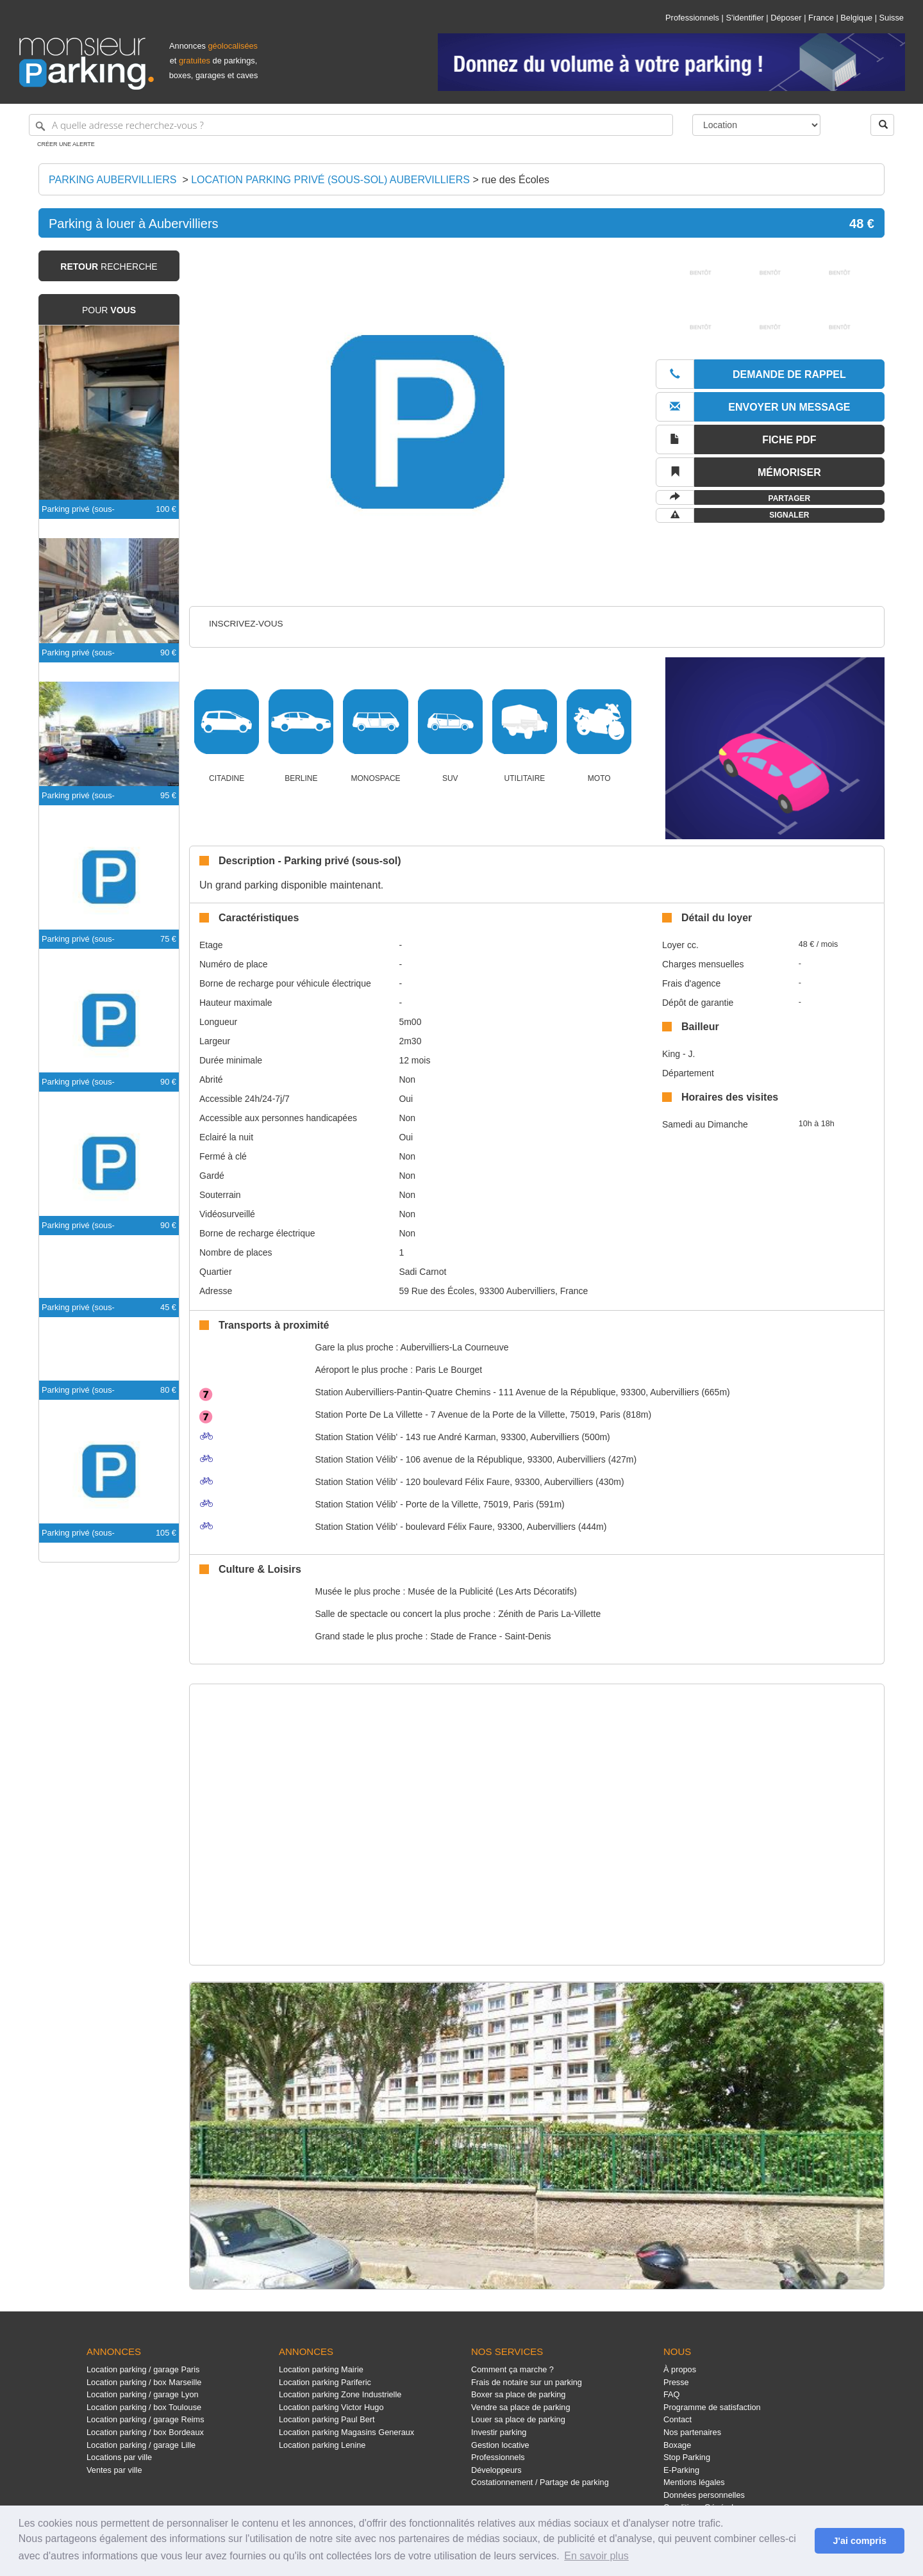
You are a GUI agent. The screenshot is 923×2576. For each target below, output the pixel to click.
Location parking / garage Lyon (143, 2394)
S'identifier (744, 17)
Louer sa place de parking (518, 2419)
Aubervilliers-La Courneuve (455, 1347)
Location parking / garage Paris (143, 2369)
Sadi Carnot (422, 1272)
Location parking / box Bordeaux (145, 2432)
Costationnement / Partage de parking (540, 2482)
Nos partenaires (692, 2432)
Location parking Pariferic (325, 2382)
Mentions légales (694, 2482)
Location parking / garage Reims (145, 2419)
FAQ (671, 2394)
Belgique (856, 17)
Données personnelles (704, 2495)
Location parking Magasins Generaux (346, 2432)
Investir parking (498, 2432)
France (821, 17)
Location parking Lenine (322, 2445)
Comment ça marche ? (512, 2369)
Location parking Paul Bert (327, 2419)
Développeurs (496, 2470)
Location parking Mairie (321, 2369)
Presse (676, 2382)
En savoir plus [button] (596, 2555)
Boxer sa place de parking (518, 2394)
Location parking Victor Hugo (331, 2407)
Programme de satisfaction (712, 2407)
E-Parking (681, 2470)
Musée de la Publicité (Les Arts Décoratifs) (492, 1591)
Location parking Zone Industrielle (340, 2394)
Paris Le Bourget (448, 1370)
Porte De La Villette (369, 1414)
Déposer (785, 17)
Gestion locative (500, 2445)
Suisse (891, 17)
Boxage (677, 2445)
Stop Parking (686, 2457)
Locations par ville (119, 2457)
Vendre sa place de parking (520, 2407)
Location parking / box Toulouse (144, 2407)
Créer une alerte (66, 144)
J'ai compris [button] (859, 2541)
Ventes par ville (114, 2470)
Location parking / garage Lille (141, 2445)
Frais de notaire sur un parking (526, 2382)
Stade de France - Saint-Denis (490, 1636)
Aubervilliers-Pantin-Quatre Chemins (403, 1392)
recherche (108, 266)
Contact (677, 2419)
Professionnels (692, 17)
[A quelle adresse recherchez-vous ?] (350, 125)
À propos (679, 2369)
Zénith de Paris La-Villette (549, 1614)
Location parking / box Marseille (144, 2382)
